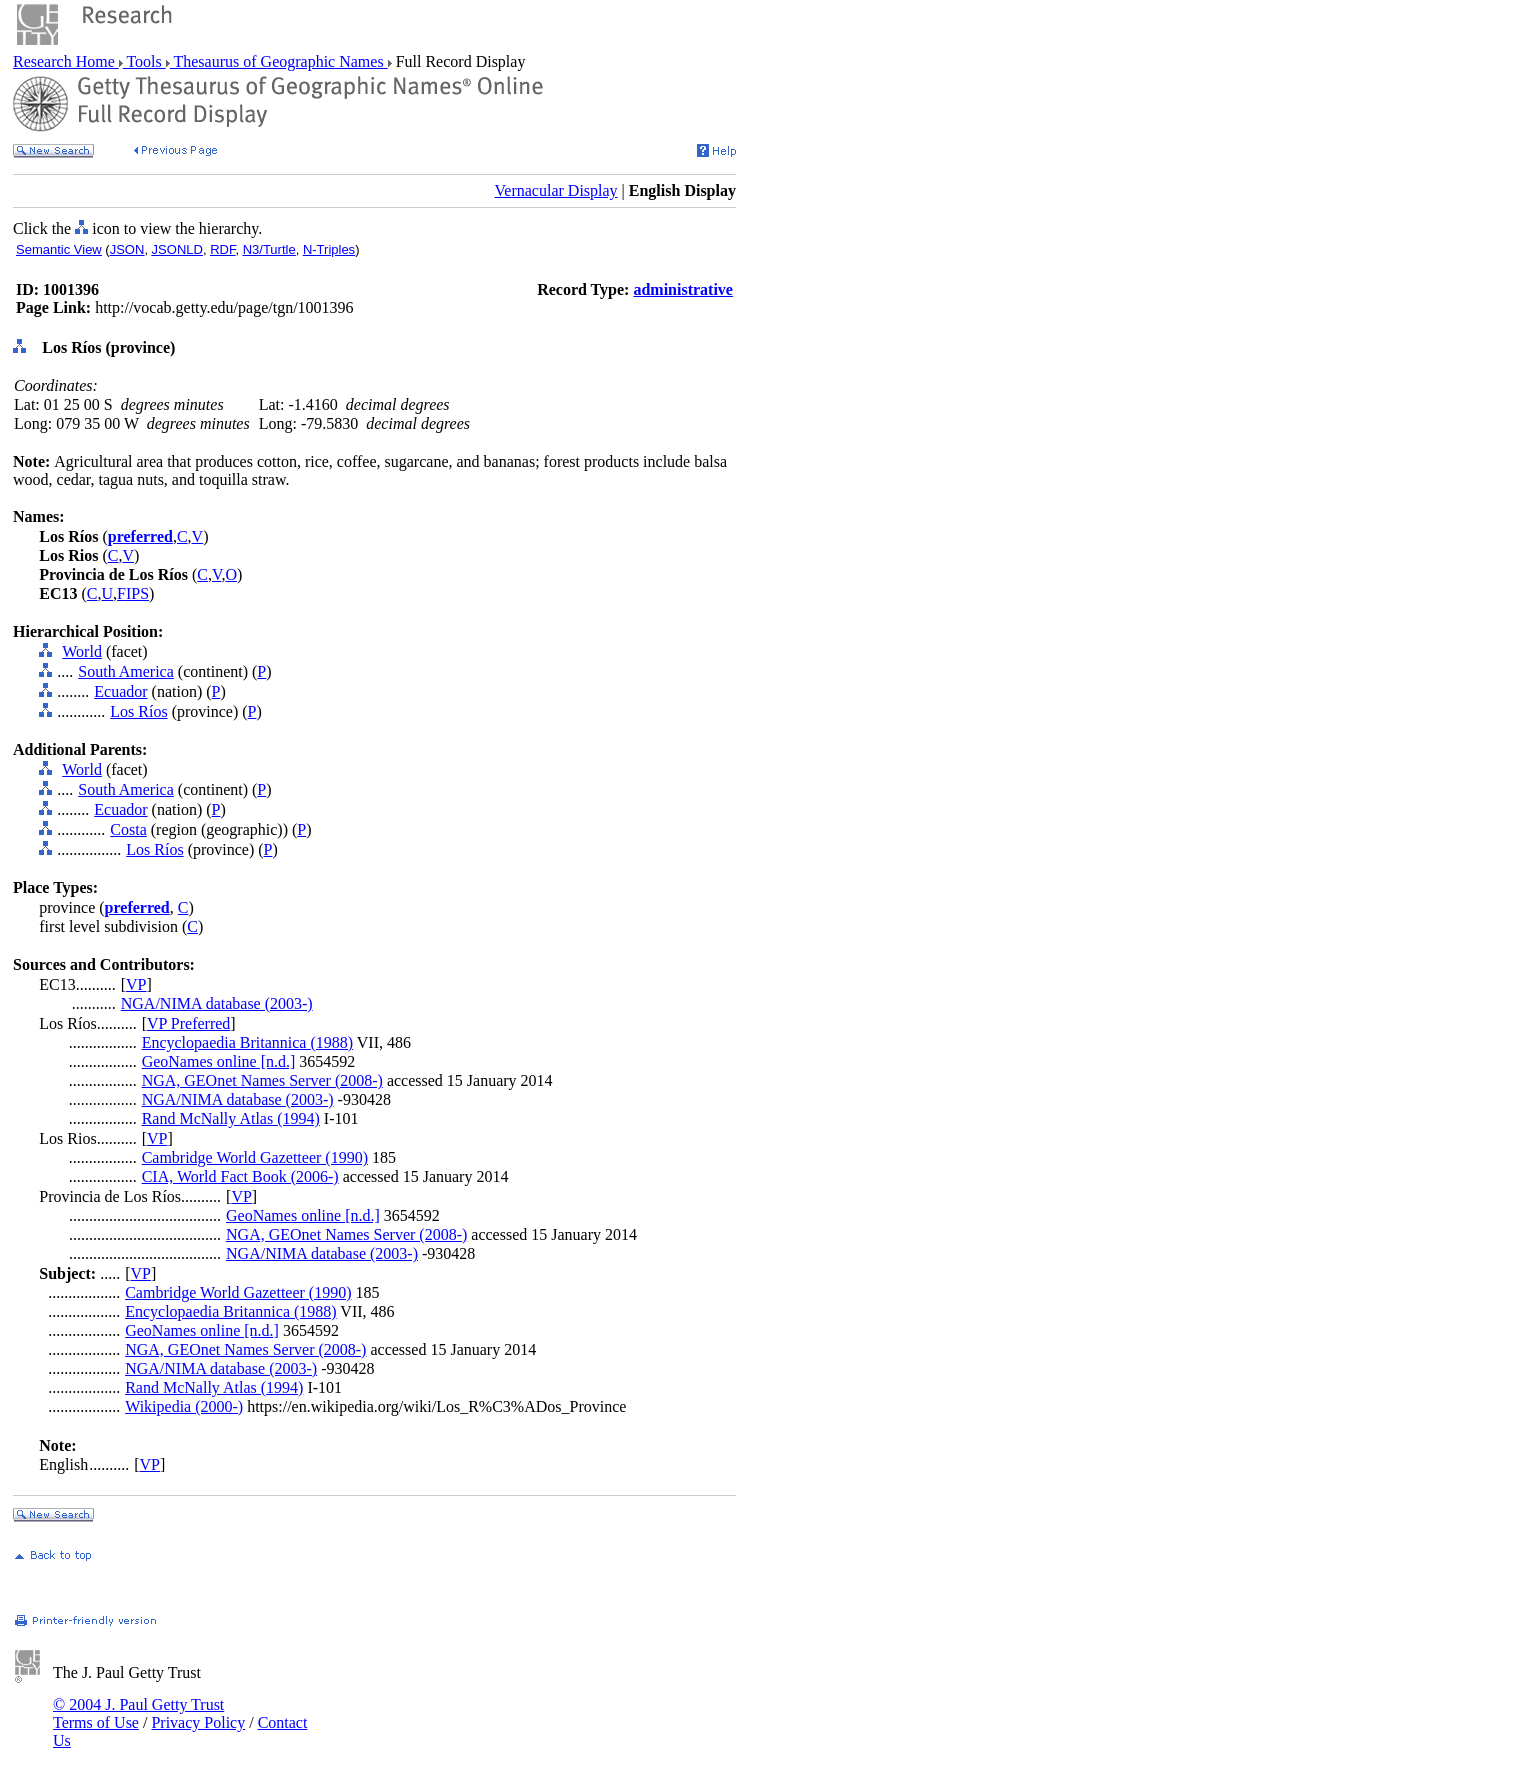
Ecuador (120, 691)
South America (126, 671)
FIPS (133, 593)
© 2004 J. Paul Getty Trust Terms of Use (138, 1713)
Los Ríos (138, 711)
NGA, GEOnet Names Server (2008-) (262, 1080)
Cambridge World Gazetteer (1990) (255, 1157)
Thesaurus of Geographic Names (279, 61)
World (82, 651)
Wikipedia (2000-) (184, 1406)
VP (136, 984)
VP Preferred (188, 1023)
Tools (144, 61)
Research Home (66, 61)
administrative (683, 289)
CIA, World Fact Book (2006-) (240, 1176)
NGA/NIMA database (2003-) (217, 1003)
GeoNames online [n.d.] (219, 1061)
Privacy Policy (198, 1722)
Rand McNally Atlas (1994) (231, 1118)
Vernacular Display (556, 190)
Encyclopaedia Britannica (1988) (247, 1042)
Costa (128, 829)
